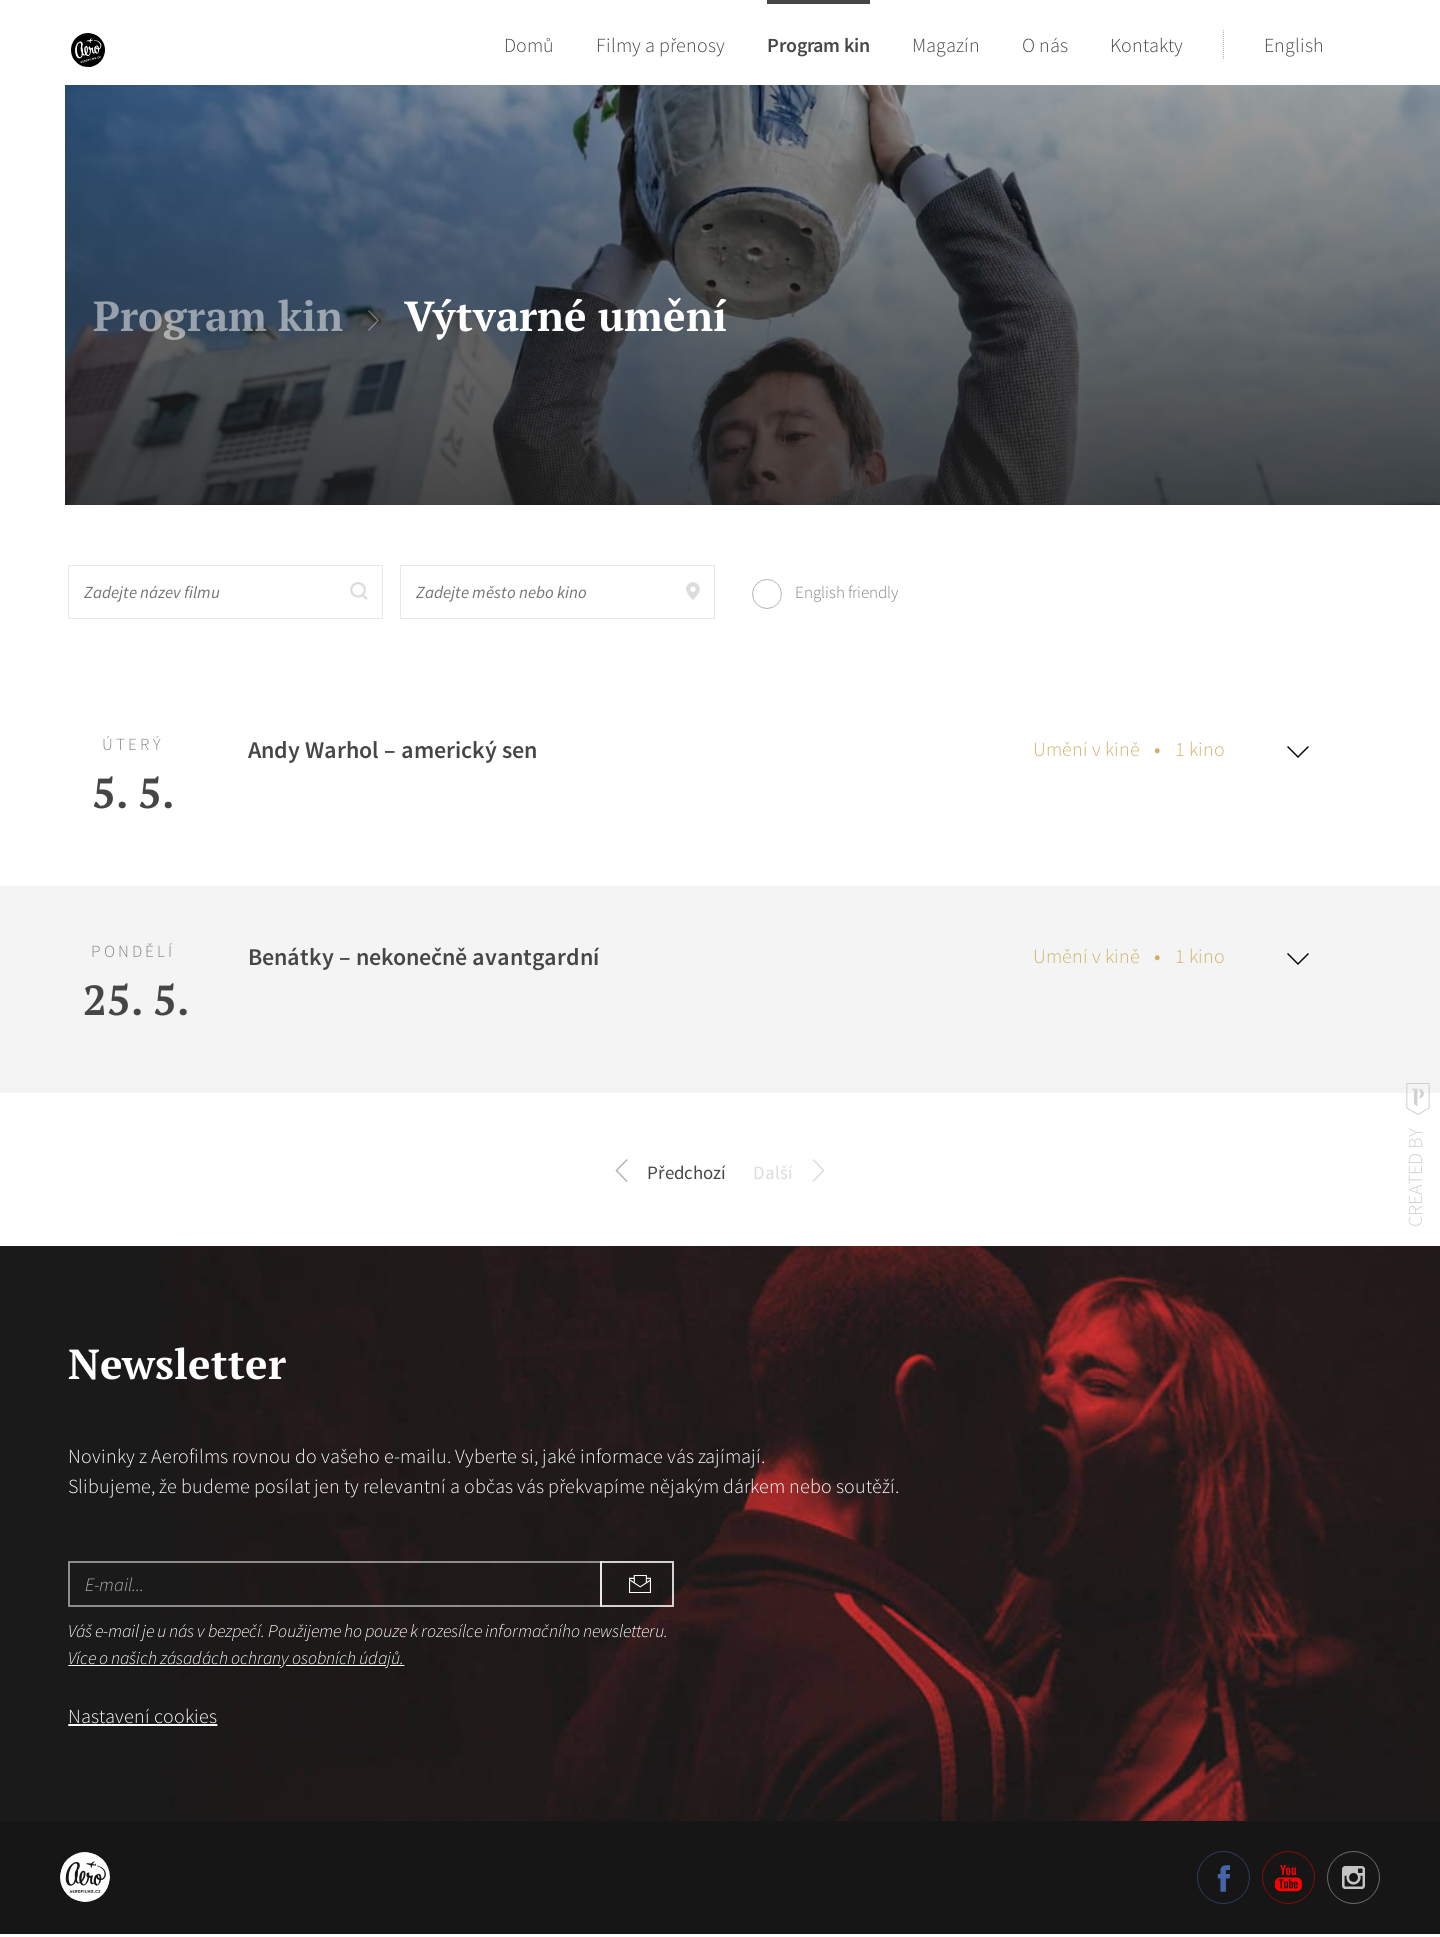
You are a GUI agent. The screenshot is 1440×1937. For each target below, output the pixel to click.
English (1294, 44)
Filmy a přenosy (660, 44)
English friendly (825, 592)
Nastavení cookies (142, 1715)
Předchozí (668, 1173)
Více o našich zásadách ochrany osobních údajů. (236, 1657)
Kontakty (1146, 44)
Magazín (946, 44)
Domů (529, 44)
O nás (1045, 44)
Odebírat (535, 1583)
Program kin (818, 44)
